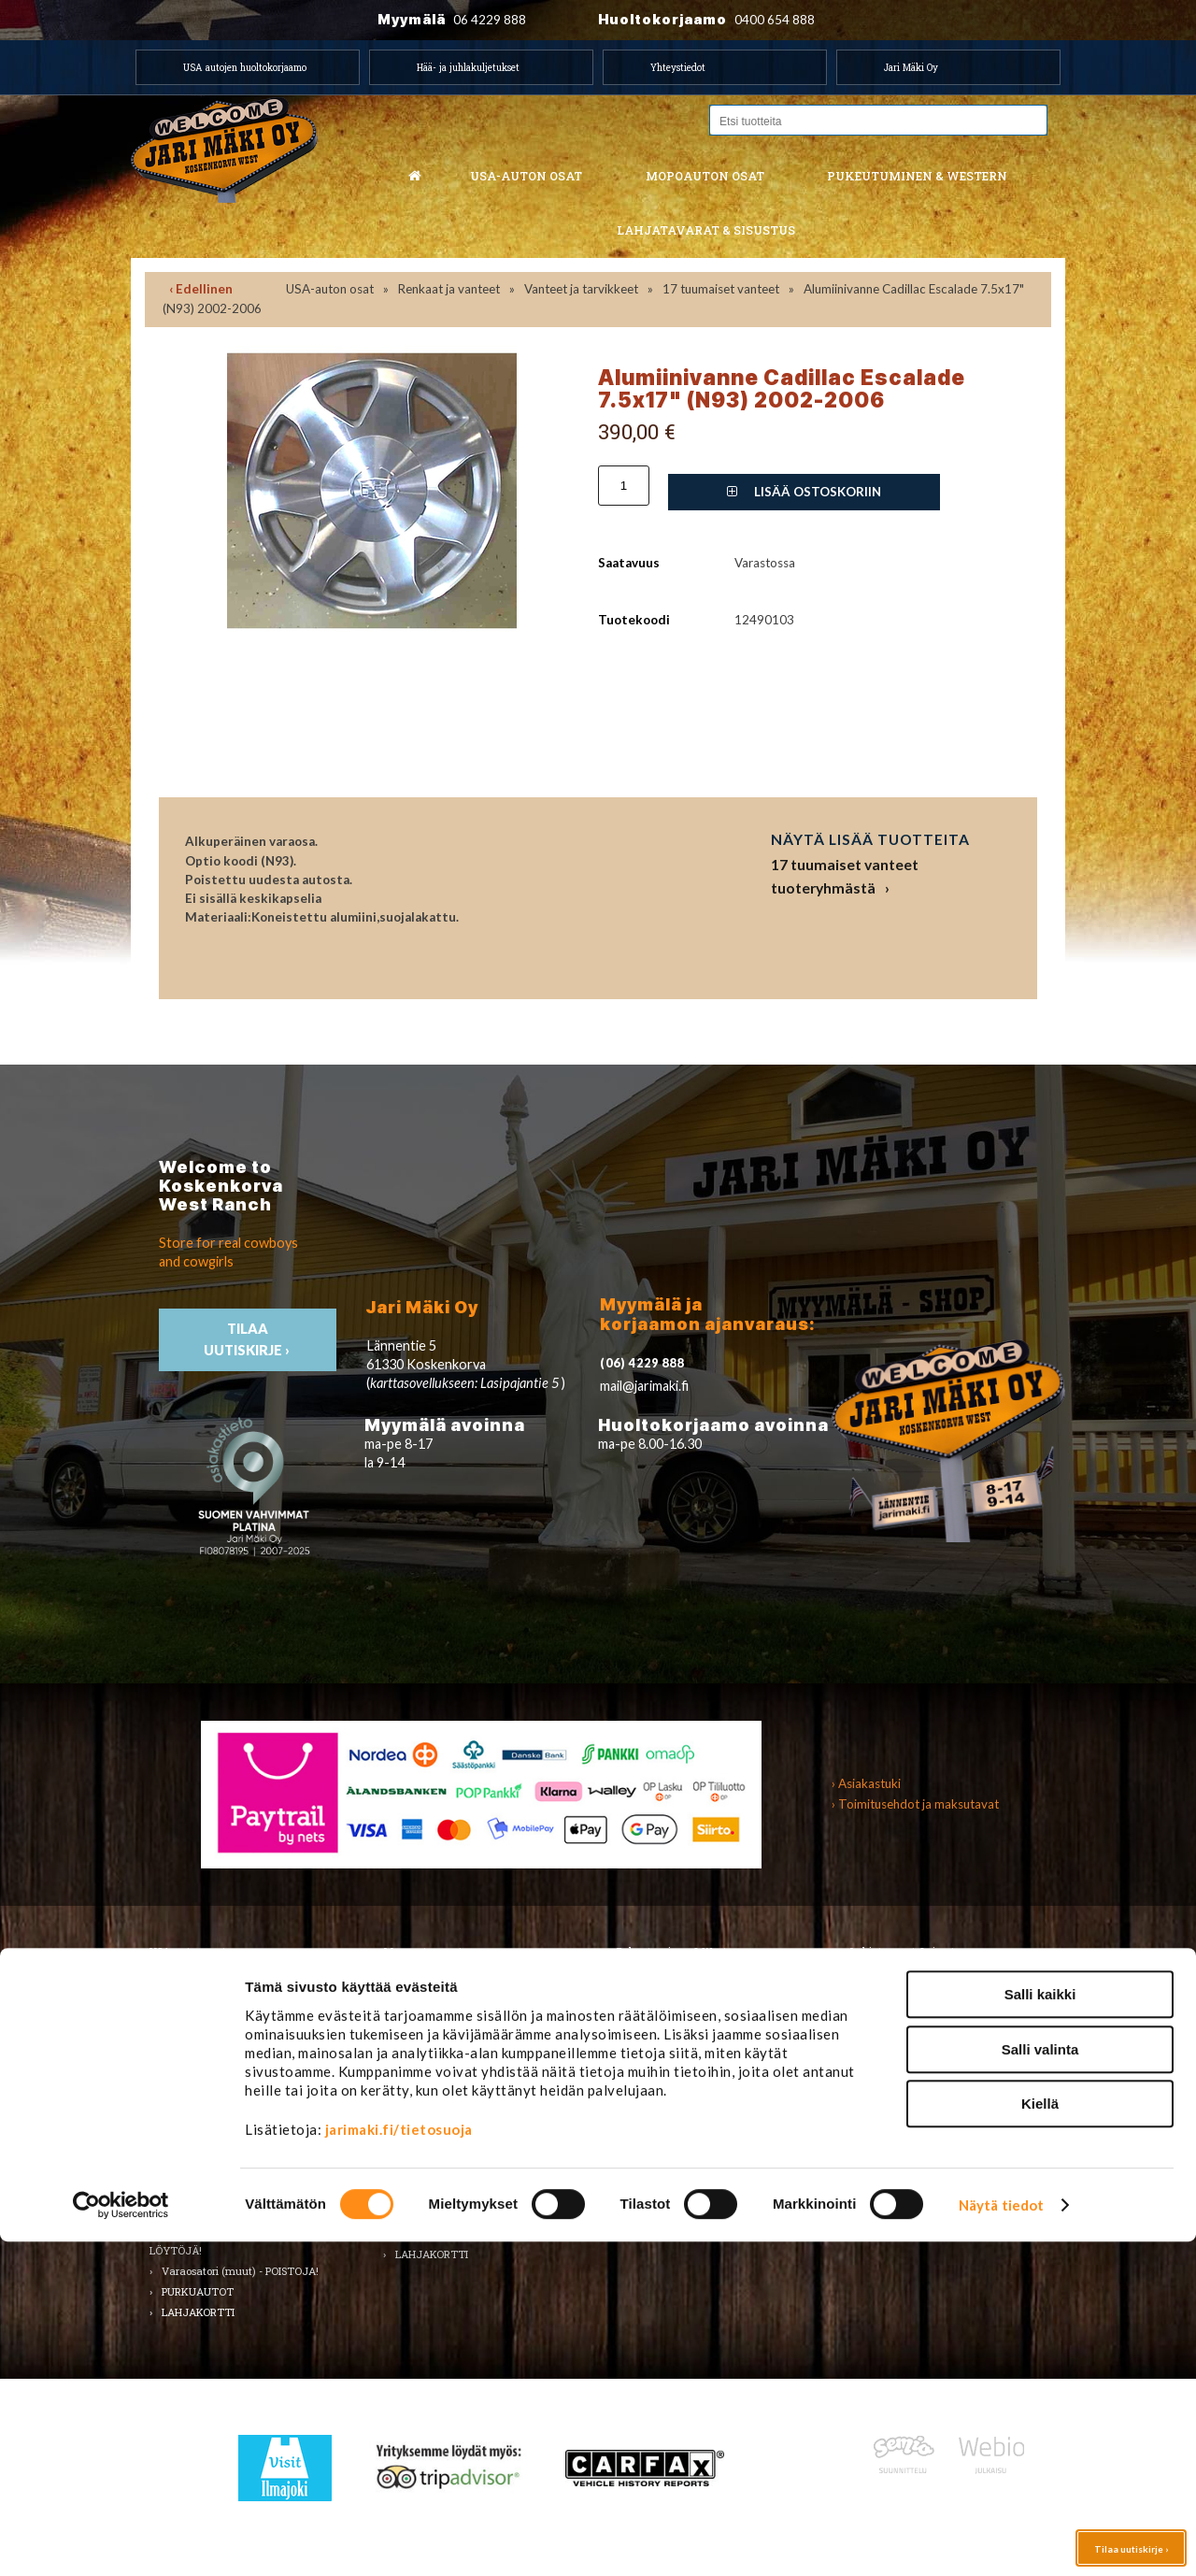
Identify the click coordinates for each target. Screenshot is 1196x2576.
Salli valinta (1040, 2384)
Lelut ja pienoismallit (913, 2009)
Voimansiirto (192, 2193)
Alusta (177, 1989)
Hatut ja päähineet (675, 2030)
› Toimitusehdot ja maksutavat (915, 1803)
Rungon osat (426, 2111)
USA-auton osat (526, 175)
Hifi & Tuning (427, 2049)
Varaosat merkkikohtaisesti (463, 2214)
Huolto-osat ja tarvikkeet (223, 2030)
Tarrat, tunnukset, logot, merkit (238, 2152)
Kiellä (1040, 2438)
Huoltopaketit (428, 2030)
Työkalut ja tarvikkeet (918, 2030)
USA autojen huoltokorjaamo (244, 67)
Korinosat (185, 2070)
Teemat (881, 2049)
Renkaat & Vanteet (442, 2090)
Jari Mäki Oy (911, 67)
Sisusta (179, 2111)
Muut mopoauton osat (450, 2193)
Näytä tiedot (1001, 2539)
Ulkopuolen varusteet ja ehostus (240, 2173)
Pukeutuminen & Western (680, 1951)
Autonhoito (189, 2009)
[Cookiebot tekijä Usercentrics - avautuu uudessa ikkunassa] (121, 2540)
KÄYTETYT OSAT (439, 2234)
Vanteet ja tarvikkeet (581, 288)
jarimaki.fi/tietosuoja (399, 2463)
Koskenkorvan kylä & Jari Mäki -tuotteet (938, 2098)
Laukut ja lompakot (677, 2090)
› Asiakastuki (866, 1783)
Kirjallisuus (189, 2049)
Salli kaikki (1040, 2329)
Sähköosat (187, 2132)
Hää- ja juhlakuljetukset (468, 67)
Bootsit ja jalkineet (674, 2049)
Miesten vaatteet (671, 1989)
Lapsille (647, 2111)
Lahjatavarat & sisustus (706, 229)
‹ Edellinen (201, 288)
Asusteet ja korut (670, 2070)
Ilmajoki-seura (897, 2128)
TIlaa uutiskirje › (248, 1339)
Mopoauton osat (705, 175)
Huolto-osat (423, 2009)
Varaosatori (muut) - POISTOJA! (240, 2271)
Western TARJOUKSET (685, 2173)
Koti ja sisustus (665, 2132)
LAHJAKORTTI (431, 2254)
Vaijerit (413, 2152)
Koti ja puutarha (902, 1989)
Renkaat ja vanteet (449, 288)
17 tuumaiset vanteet (720, 288)
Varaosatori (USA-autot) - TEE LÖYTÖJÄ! (229, 2242)
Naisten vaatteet (670, 2009)
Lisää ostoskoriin (804, 491)
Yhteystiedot (677, 67)
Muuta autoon (197, 2214)
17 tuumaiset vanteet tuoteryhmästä (844, 876)
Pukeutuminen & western (917, 175)
